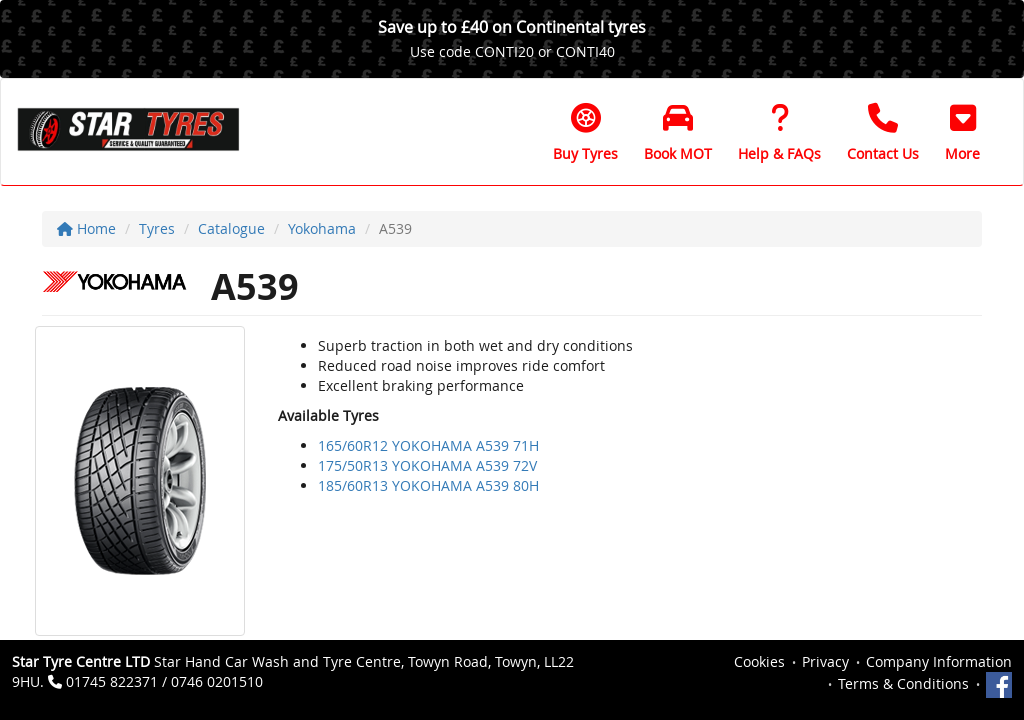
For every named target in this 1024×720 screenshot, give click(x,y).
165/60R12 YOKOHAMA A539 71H (428, 445)
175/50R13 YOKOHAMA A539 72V (427, 465)
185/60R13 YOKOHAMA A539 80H (428, 485)
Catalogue (231, 228)
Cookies (759, 661)
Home (86, 228)
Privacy (825, 661)
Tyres (157, 228)
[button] (962, 132)
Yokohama (322, 228)
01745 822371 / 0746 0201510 (164, 681)
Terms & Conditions (903, 683)
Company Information (939, 661)
